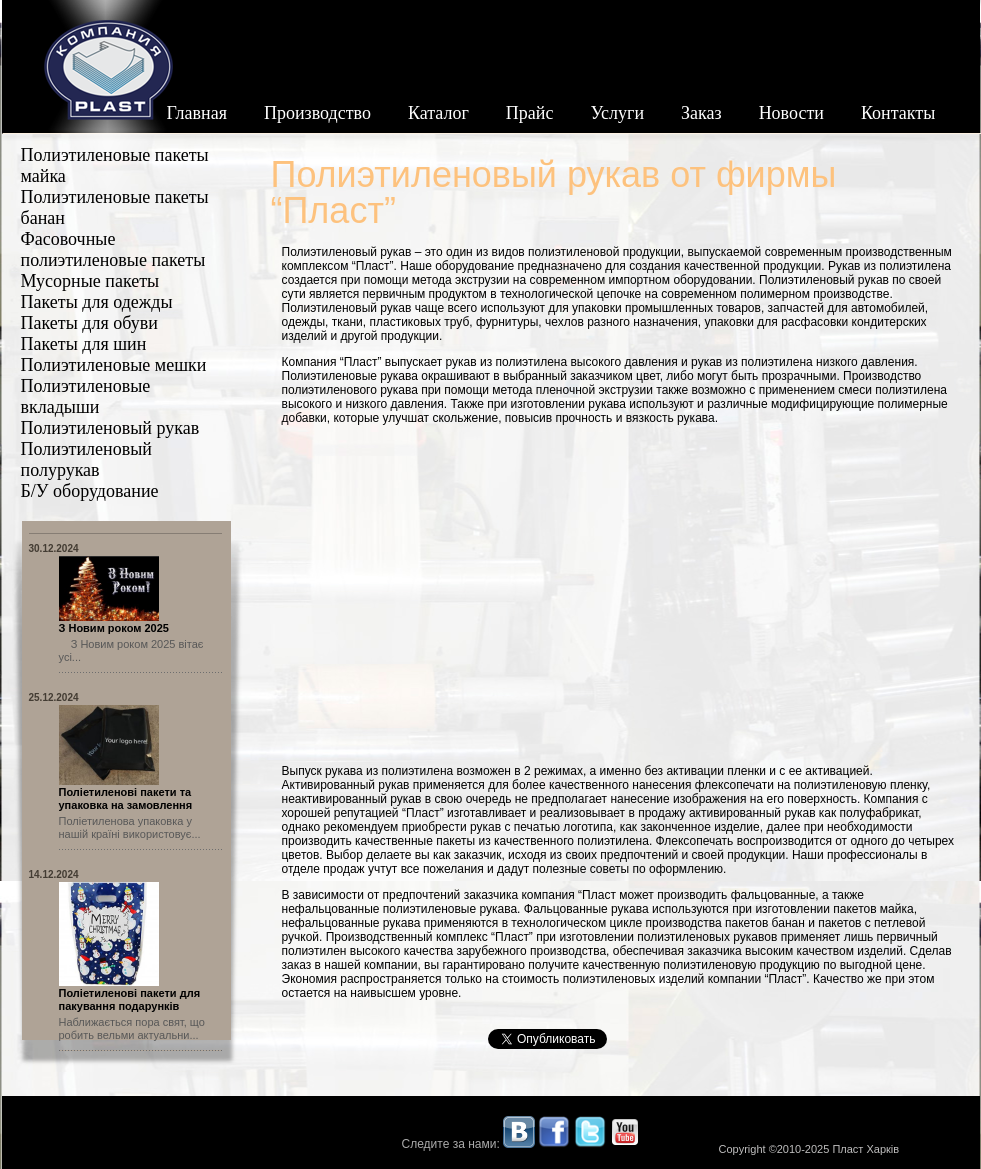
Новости (791, 113)
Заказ (701, 113)
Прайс (530, 113)
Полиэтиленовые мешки (114, 365)
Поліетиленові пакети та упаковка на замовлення (126, 798)
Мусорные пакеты (90, 281)
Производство (317, 113)
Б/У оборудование (90, 491)
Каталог (438, 113)
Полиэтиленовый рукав (110, 428)
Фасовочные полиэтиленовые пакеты (113, 249)
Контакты (898, 113)
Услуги (617, 113)
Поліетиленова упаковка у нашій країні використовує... (130, 827)
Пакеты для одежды (97, 302)
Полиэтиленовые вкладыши (86, 396)
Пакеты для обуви (89, 323)
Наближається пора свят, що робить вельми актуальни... (132, 1028)
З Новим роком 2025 (114, 628)
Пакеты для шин (84, 344)
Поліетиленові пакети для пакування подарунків (130, 999)
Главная (197, 113)
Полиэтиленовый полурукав (86, 459)
